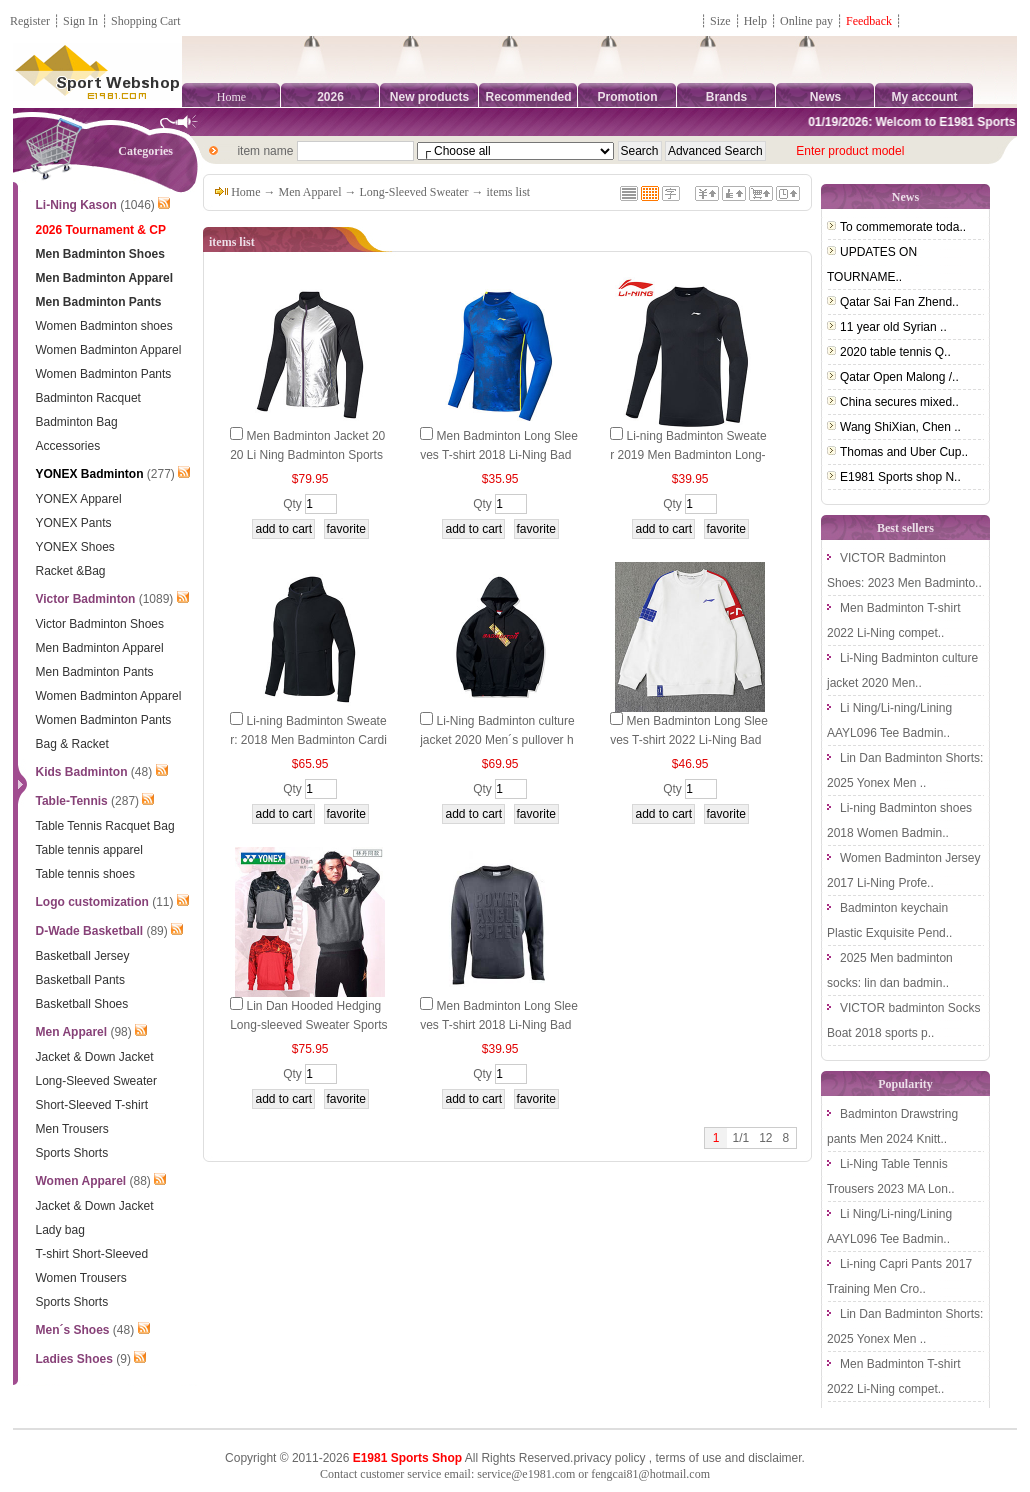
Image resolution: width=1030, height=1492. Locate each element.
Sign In (80, 21)
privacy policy (609, 1458)
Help (755, 21)
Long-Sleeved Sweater (414, 192)
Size (720, 21)
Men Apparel (310, 192)
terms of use (688, 1458)
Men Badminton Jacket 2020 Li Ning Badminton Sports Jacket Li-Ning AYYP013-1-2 (307, 455)
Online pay (806, 21)
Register (30, 21)
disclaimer (774, 1458)
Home (231, 97)
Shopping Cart (146, 21)
